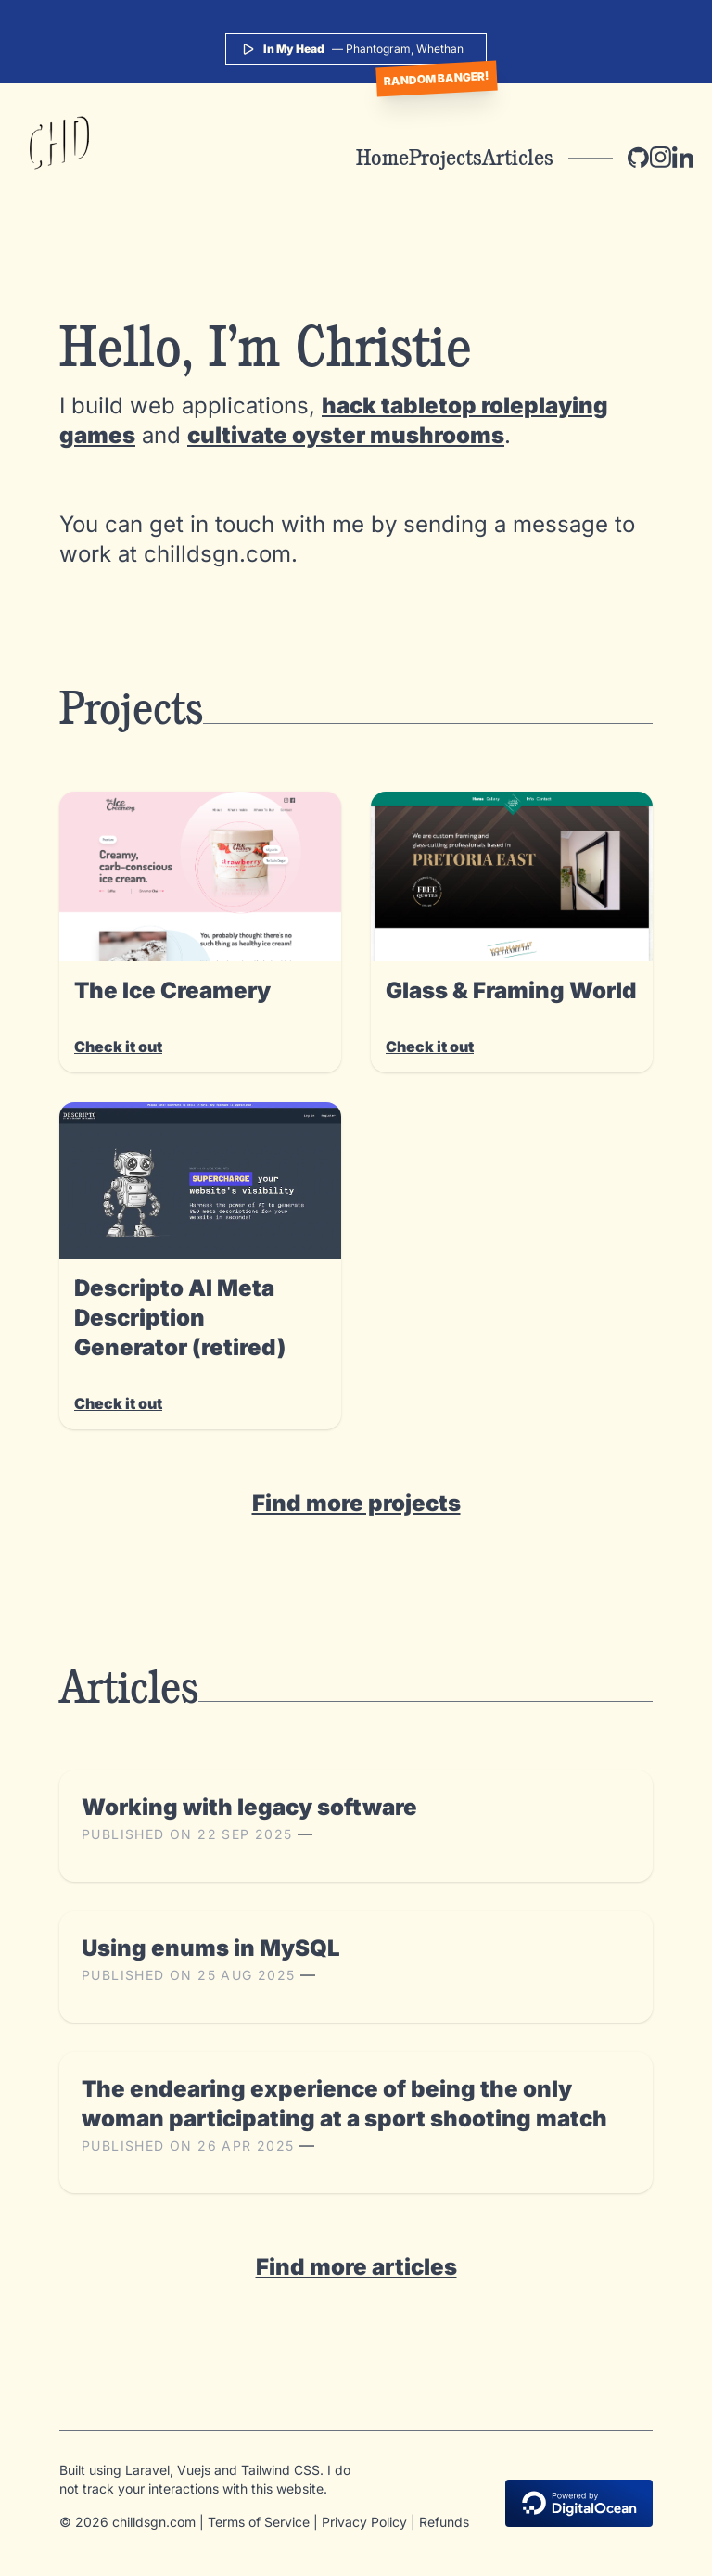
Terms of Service (259, 2522)
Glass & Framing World (511, 990)
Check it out (118, 1046)
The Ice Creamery (172, 990)
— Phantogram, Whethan (352, 49)
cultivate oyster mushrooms (345, 435)
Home (382, 158)
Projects (445, 158)
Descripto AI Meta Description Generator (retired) (180, 1318)
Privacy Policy (364, 2522)
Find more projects (356, 1503)
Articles (517, 158)
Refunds (444, 2522)
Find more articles (356, 2266)
